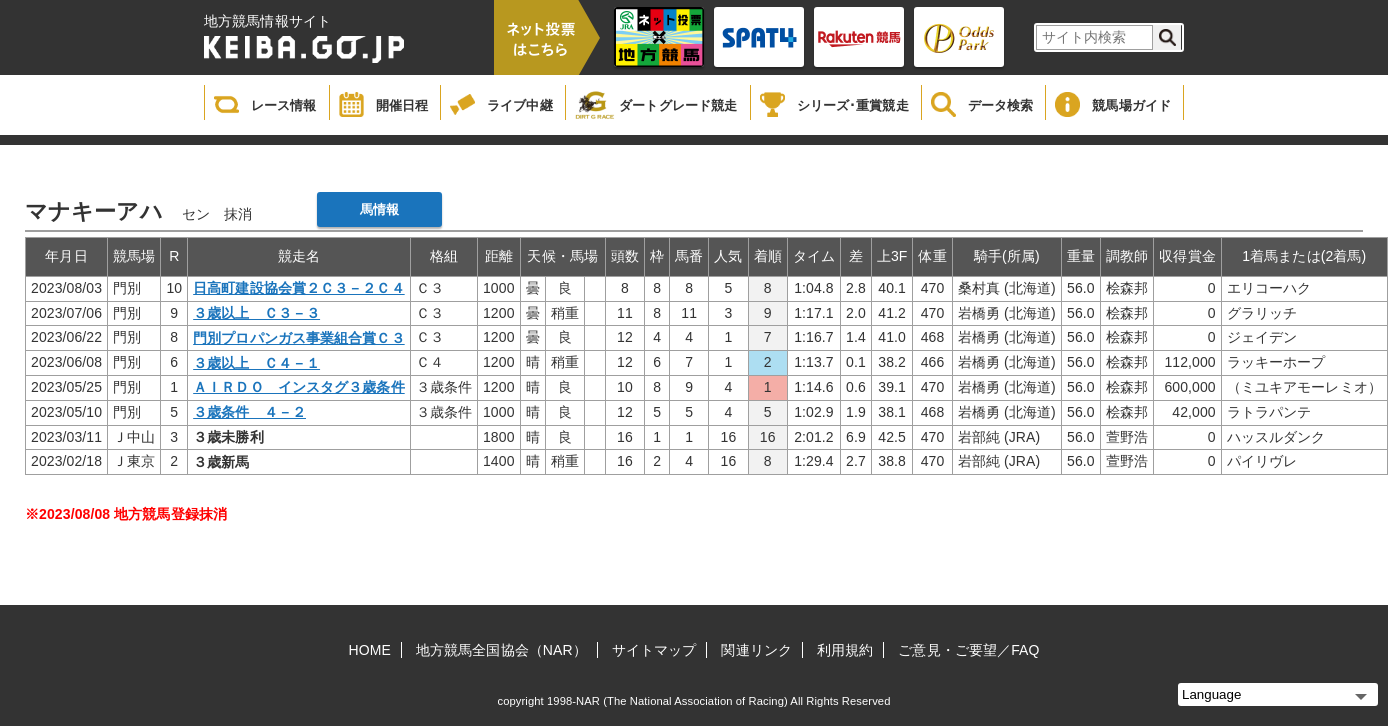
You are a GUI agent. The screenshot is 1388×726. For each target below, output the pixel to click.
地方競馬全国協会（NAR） (501, 650)
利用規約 (845, 650)
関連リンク (756, 650)
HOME (370, 650)
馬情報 (379, 209)
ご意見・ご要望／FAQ (968, 650)
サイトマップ (654, 650)
